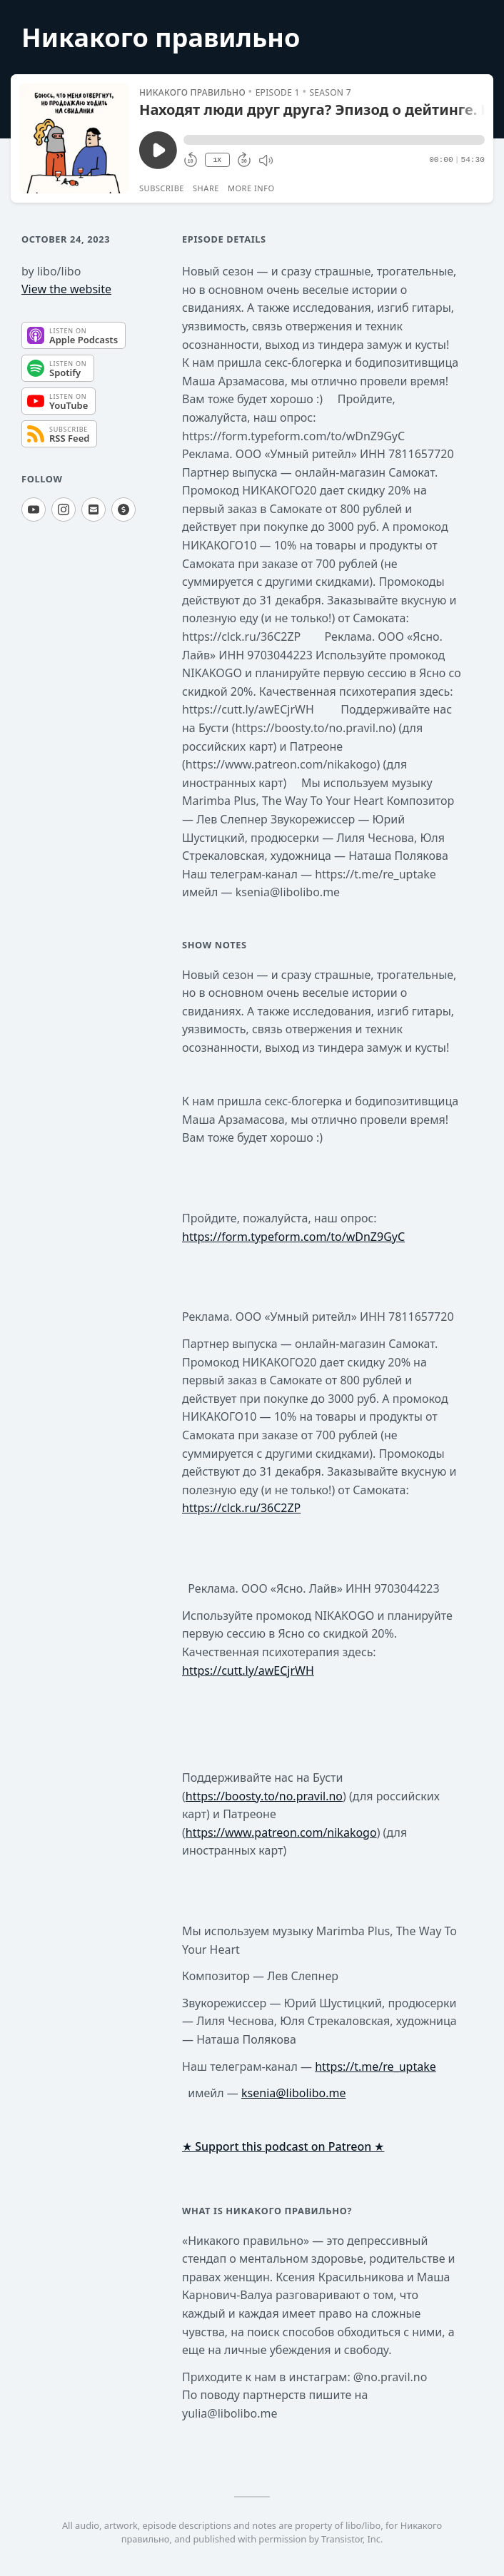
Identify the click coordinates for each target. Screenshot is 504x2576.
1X (217, 160)
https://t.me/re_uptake (375, 2066)
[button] (334, 140)
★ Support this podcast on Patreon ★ (283, 2146)
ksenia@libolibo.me (293, 2093)
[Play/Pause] (74, 138)
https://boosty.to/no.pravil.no (264, 1796)
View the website (66, 289)
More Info (251, 188)
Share (206, 188)
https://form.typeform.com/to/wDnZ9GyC (293, 1236)
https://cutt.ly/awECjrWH (248, 1670)
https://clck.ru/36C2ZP (241, 1508)
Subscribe (161, 188)
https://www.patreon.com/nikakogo (281, 1832)
